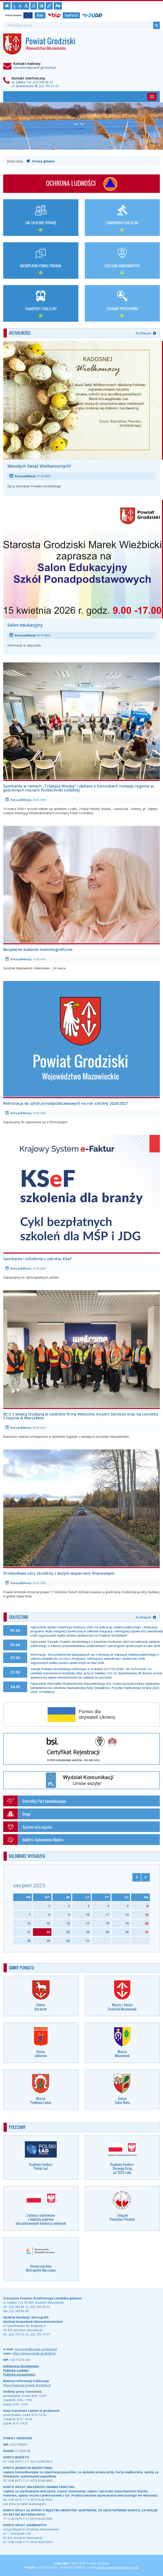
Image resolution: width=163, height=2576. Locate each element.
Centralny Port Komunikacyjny (34, 1801)
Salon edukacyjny (25, 625)
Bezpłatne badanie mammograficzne (81, 888)
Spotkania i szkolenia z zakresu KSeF (81, 1198)
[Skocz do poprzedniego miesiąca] (136, 1877)
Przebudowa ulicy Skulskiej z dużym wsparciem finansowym (81, 1512)
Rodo (40, 15)
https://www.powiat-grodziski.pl (34, 2353)
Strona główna (40, 161)
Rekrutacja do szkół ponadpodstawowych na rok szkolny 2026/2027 (81, 1043)
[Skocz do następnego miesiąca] (145, 1877)
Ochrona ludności (81, 184)
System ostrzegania (27, 1826)
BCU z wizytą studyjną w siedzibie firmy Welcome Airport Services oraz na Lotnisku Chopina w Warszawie (81, 1355)
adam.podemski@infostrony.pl (117, 2567)
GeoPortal (71, 15)
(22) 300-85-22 (43, 82)
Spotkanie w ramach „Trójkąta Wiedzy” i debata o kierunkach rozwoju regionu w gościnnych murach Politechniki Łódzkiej (81, 727)
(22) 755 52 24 (49, 86)
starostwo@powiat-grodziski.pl (34, 67)
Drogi (16, 1813)
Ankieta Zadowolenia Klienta (33, 1839)
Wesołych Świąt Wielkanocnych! (39, 466)
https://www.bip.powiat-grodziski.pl (27, 2385)
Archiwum (146, 333)
